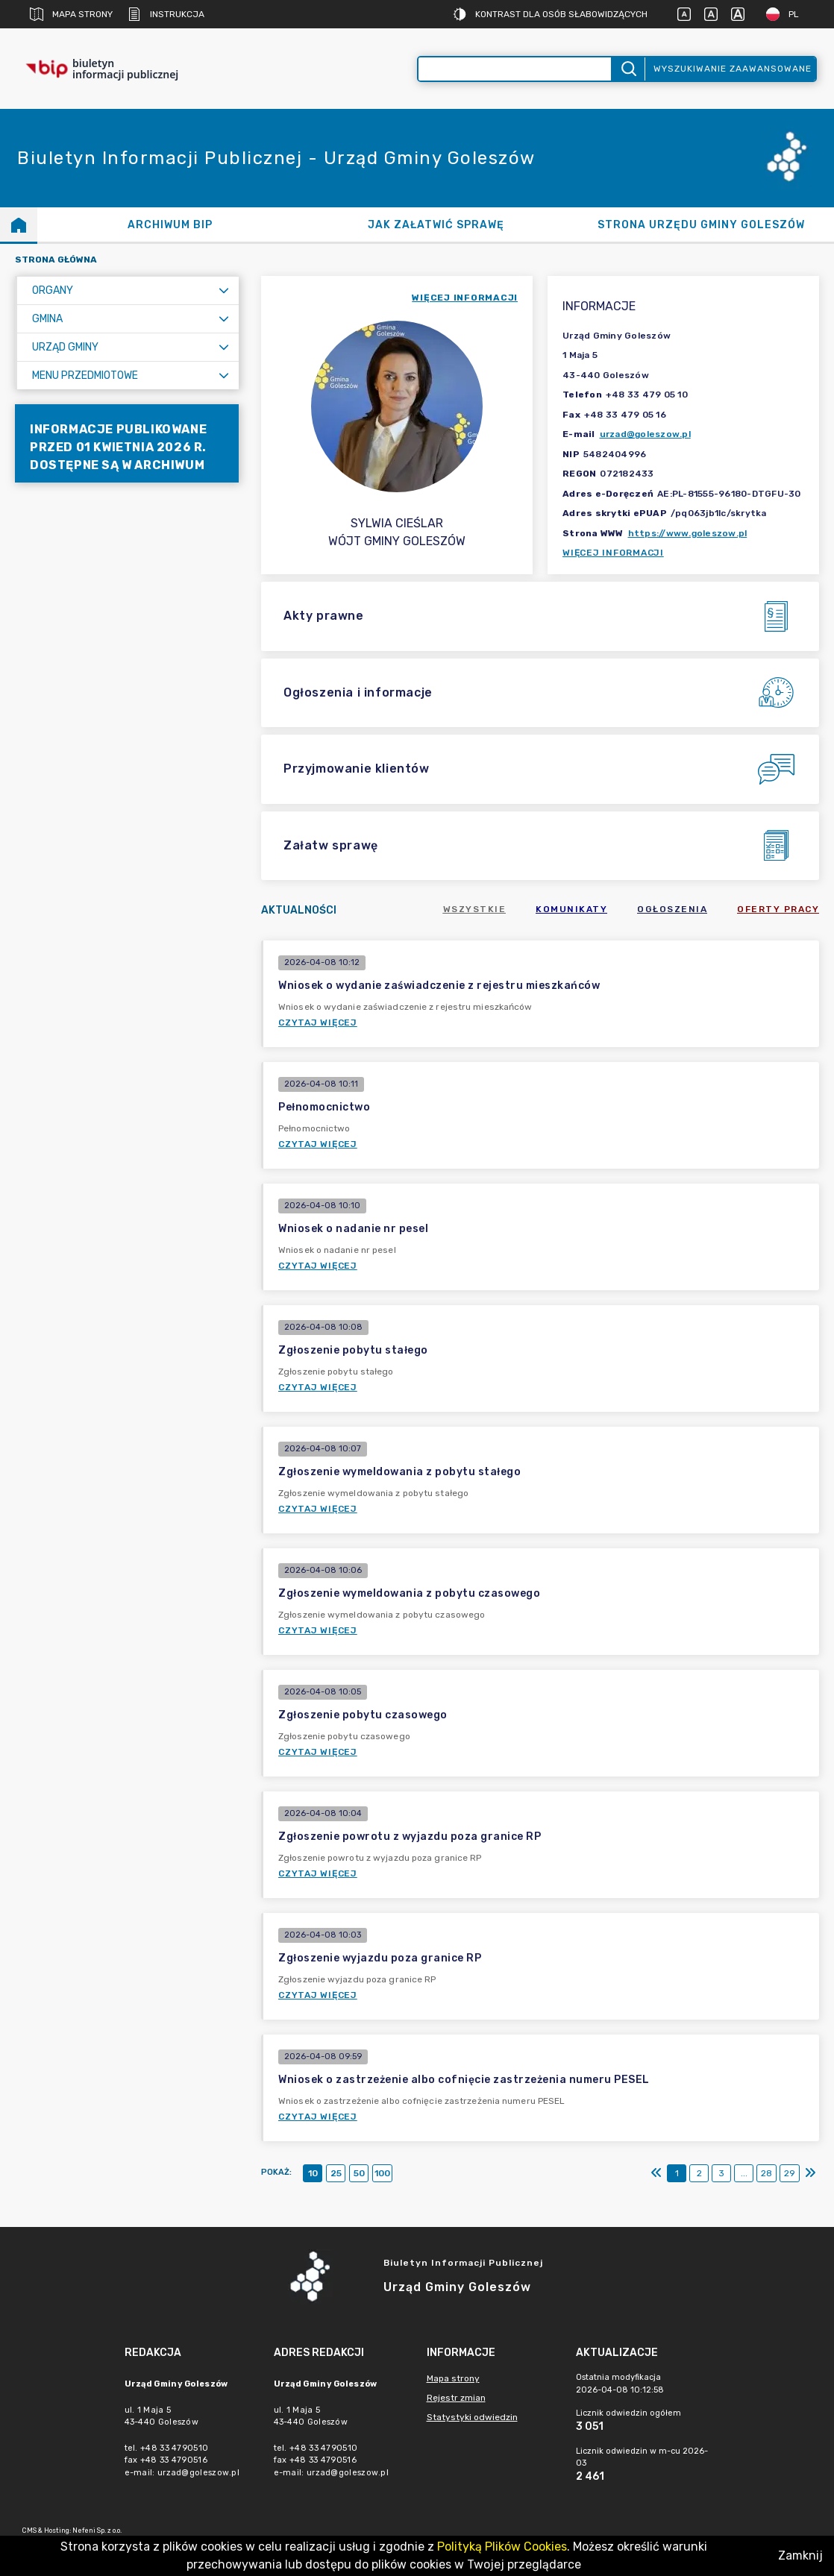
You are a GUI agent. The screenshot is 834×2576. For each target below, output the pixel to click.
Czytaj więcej (317, 1022)
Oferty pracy (778, 909)
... (744, 2173)
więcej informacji (465, 297)
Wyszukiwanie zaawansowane (732, 68)
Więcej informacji (613, 552)
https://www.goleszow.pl (687, 533)
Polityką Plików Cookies (502, 2546)
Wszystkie (475, 909)
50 (359, 2173)
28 (766, 2173)
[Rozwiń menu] (224, 290)
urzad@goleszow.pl (645, 434)
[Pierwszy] (656, 2173)
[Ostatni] (810, 2173)
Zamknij (800, 2555)
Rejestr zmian (456, 2398)
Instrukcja (166, 14)
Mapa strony (71, 14)
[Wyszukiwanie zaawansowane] (514, 69)
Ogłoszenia (672, 909)
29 (789, 2173)
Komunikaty (571, 909)
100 (382, 2173)
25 (336, 2173)
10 (313, 2173)
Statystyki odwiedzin (472, 2417)
